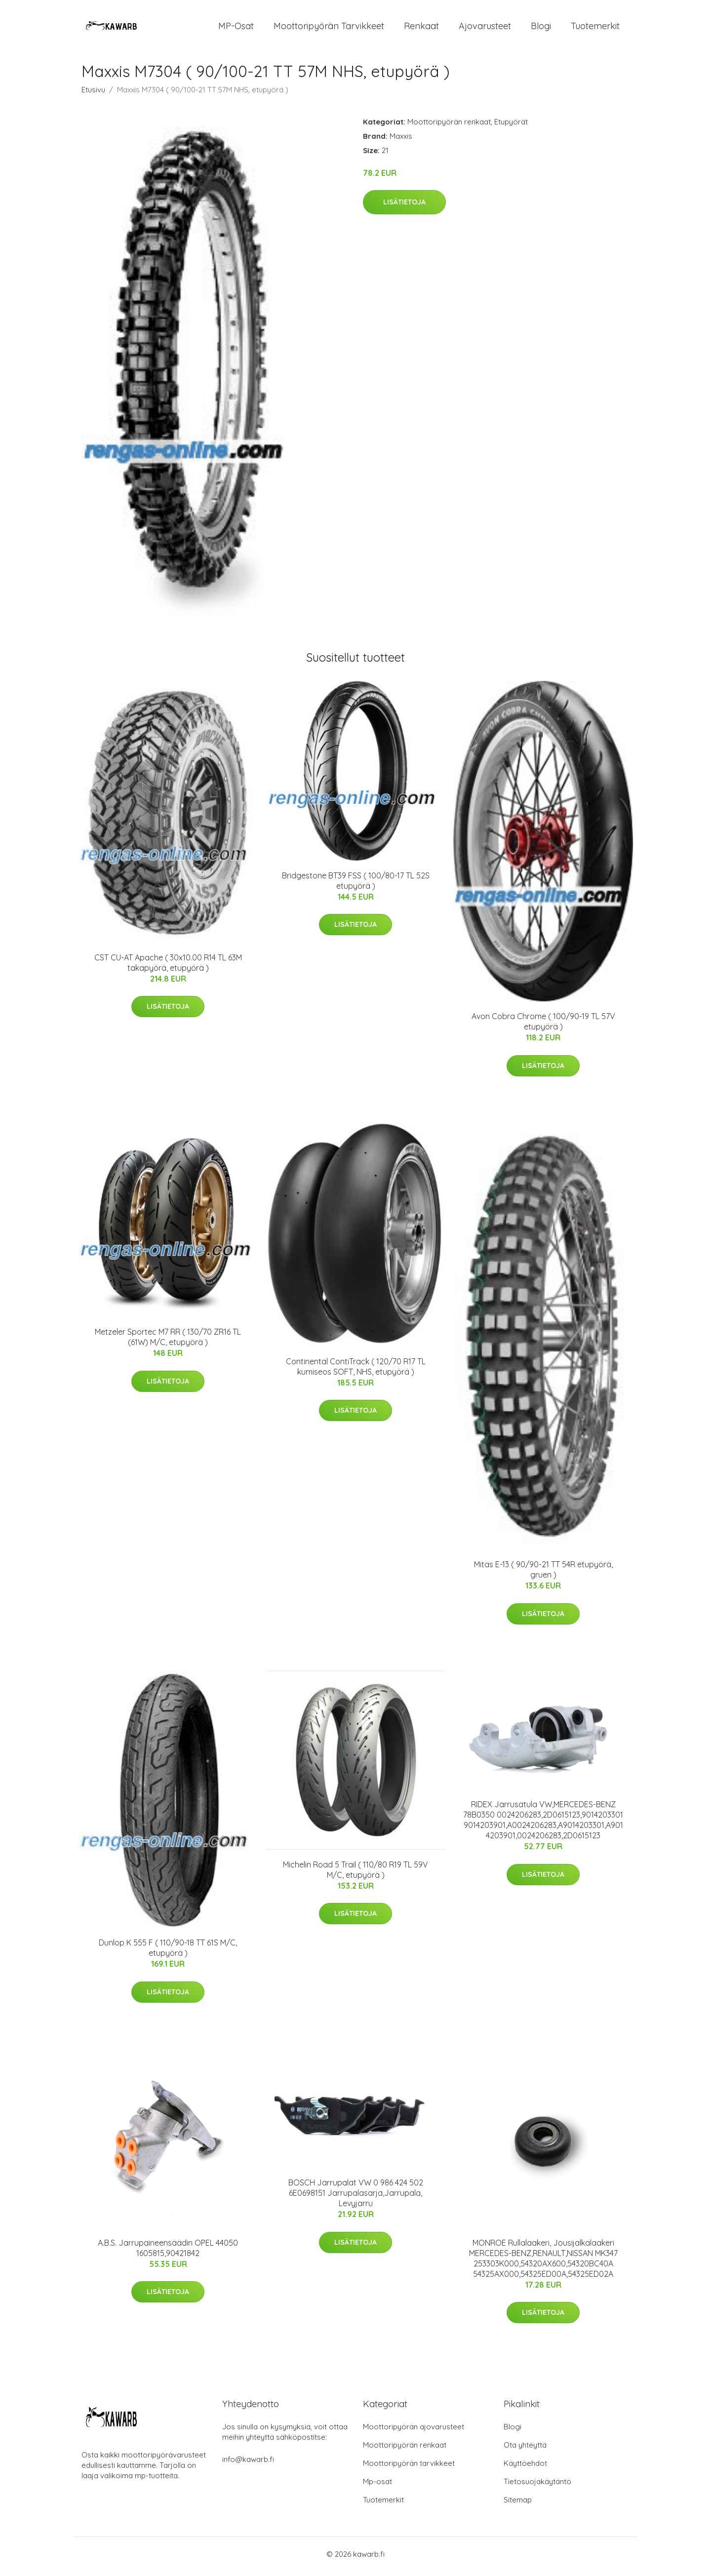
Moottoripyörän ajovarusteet (413, 2431)
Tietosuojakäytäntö (537, 2486)
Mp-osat (377, 2486)
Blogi (541, 28)
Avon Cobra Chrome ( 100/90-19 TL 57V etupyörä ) (543, 1027)
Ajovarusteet (485, 28)
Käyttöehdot (525, 2468)
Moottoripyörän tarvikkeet (329, 28)
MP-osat (236, 28)
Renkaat (421, 28)
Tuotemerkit (595, 28)
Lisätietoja (404, 207)
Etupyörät (511, 126)
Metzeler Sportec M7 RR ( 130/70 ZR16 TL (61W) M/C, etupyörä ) (168, 1342)
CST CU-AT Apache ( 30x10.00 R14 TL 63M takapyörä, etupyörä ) (168, 967)
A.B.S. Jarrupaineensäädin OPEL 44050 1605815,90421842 (168, 2253)
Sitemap (518, 2504)
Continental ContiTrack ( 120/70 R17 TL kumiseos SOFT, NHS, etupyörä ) (356, 1371)
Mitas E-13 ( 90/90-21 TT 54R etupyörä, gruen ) (543, 1575)
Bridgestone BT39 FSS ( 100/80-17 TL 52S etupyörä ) (356, 885)
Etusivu (93, 94)
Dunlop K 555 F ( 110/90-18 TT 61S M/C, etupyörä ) (168, 1953)
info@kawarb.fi (248, 2464)
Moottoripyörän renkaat (449, 126)
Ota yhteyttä (525, 2450)
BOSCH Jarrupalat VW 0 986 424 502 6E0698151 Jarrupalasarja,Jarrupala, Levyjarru (355, 2198)
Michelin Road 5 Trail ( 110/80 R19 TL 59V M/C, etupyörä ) (355, 1874)
